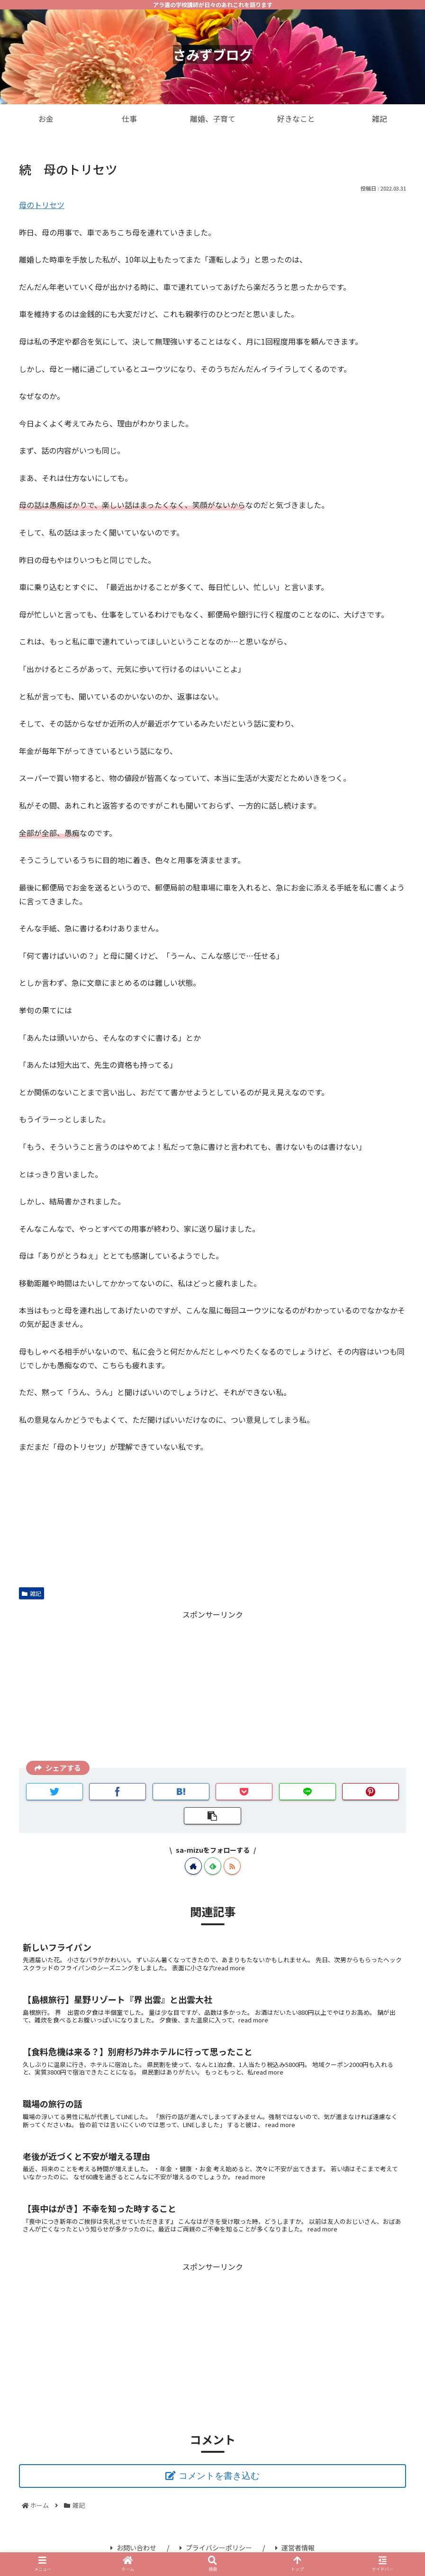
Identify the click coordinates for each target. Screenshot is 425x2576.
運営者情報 (295, 2547)
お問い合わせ (133, 2547)
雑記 (31, 1593)
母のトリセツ (41, 204)
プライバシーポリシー (216, 2547)
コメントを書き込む (219, 2476)
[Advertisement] (212, 1687)
